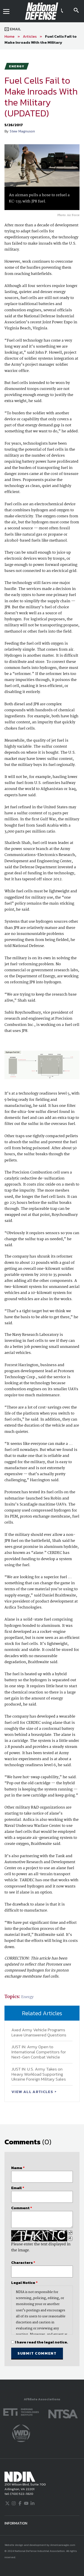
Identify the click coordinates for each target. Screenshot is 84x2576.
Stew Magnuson (22, 131)
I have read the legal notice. (41, 2342)
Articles (30, 36)
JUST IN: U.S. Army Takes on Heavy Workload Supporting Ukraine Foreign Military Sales (38, 2074)
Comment (21, 2208)
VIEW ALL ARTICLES (32, 2092)
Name (18, 2168)
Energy (27, 1997)
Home (9, 36)
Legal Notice (24, 2282)
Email (12, 29)
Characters (23, 2262)
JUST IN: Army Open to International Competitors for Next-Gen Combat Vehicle (38, 2052)
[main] (42, 1214)
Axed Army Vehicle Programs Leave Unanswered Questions (38, 2032)
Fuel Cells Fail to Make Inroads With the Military (40, 39)
